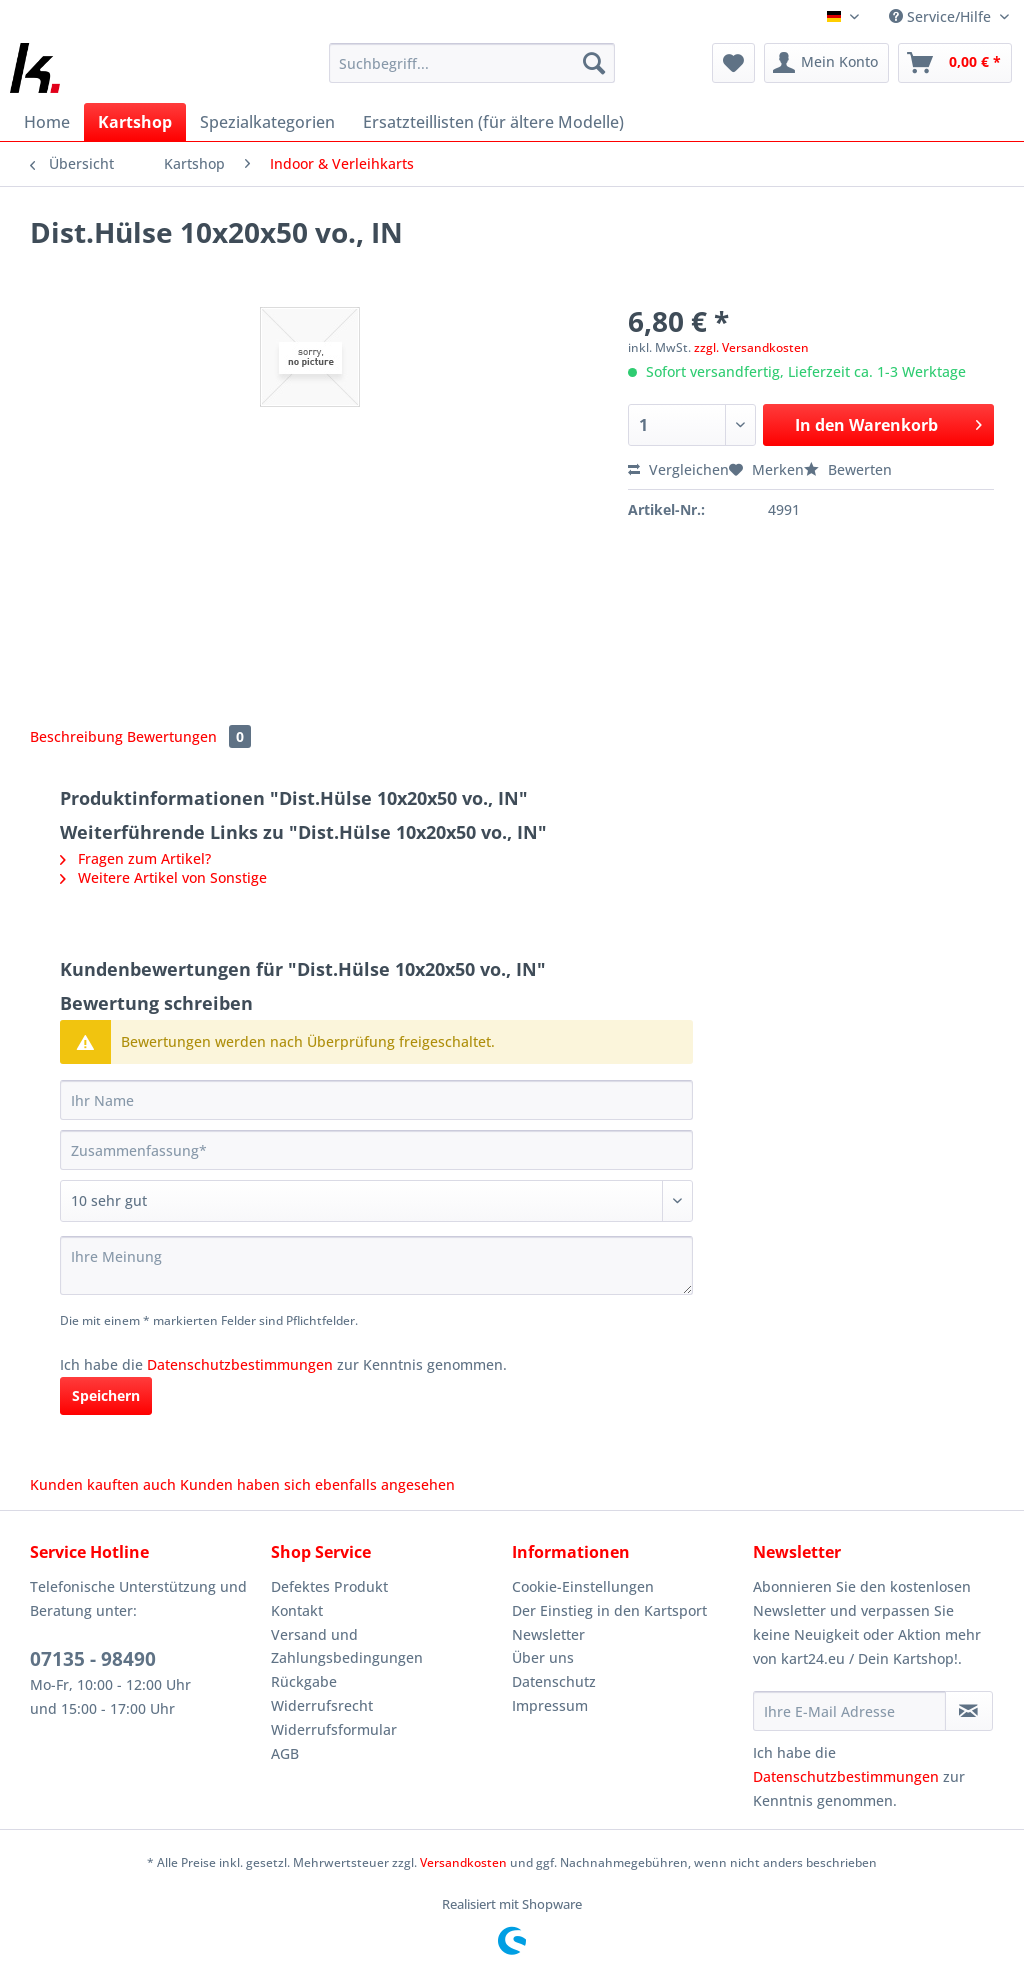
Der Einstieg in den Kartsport (609, 1610)
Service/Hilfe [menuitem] (942, 16)
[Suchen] (594, 63)
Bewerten (848, 469)
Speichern (106, 1395)
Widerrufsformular (334, 1729)
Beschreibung (76, 736)
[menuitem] (472, 72)
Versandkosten (463, 1862)
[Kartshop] (135, 122)
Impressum (550, 1705)
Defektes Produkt (329, 1586)
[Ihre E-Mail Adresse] (849, 1711)
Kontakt (297, 1610)
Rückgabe (304, 1681)
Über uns (543, 1657)
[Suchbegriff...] (472, 63)
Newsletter (548, 1634)
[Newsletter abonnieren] (969, 1711)
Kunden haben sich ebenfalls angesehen (317, 1484)
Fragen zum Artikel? (135, 858)
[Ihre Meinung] (376, 1265)
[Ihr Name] (376, 1100)
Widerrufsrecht (322, 1705)
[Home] (47, 122)
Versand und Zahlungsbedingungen (347, 1646)
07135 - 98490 (93, 1659)
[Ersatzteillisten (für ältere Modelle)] (493, 122)
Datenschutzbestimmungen (240, 1364)
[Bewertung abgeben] (376, 1201)
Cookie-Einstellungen (583, 1586)
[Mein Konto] (826, 63)
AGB (285, 1753)
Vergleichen (678, 469)
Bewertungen (189, 736)
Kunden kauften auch (103, 1484)
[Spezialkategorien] (267, 122)
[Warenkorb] (955, 63)
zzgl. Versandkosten (751, 347)
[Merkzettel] (733, 63)
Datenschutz (554, 1681)
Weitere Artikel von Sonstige (163, 877)
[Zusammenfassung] (376, 1150)
